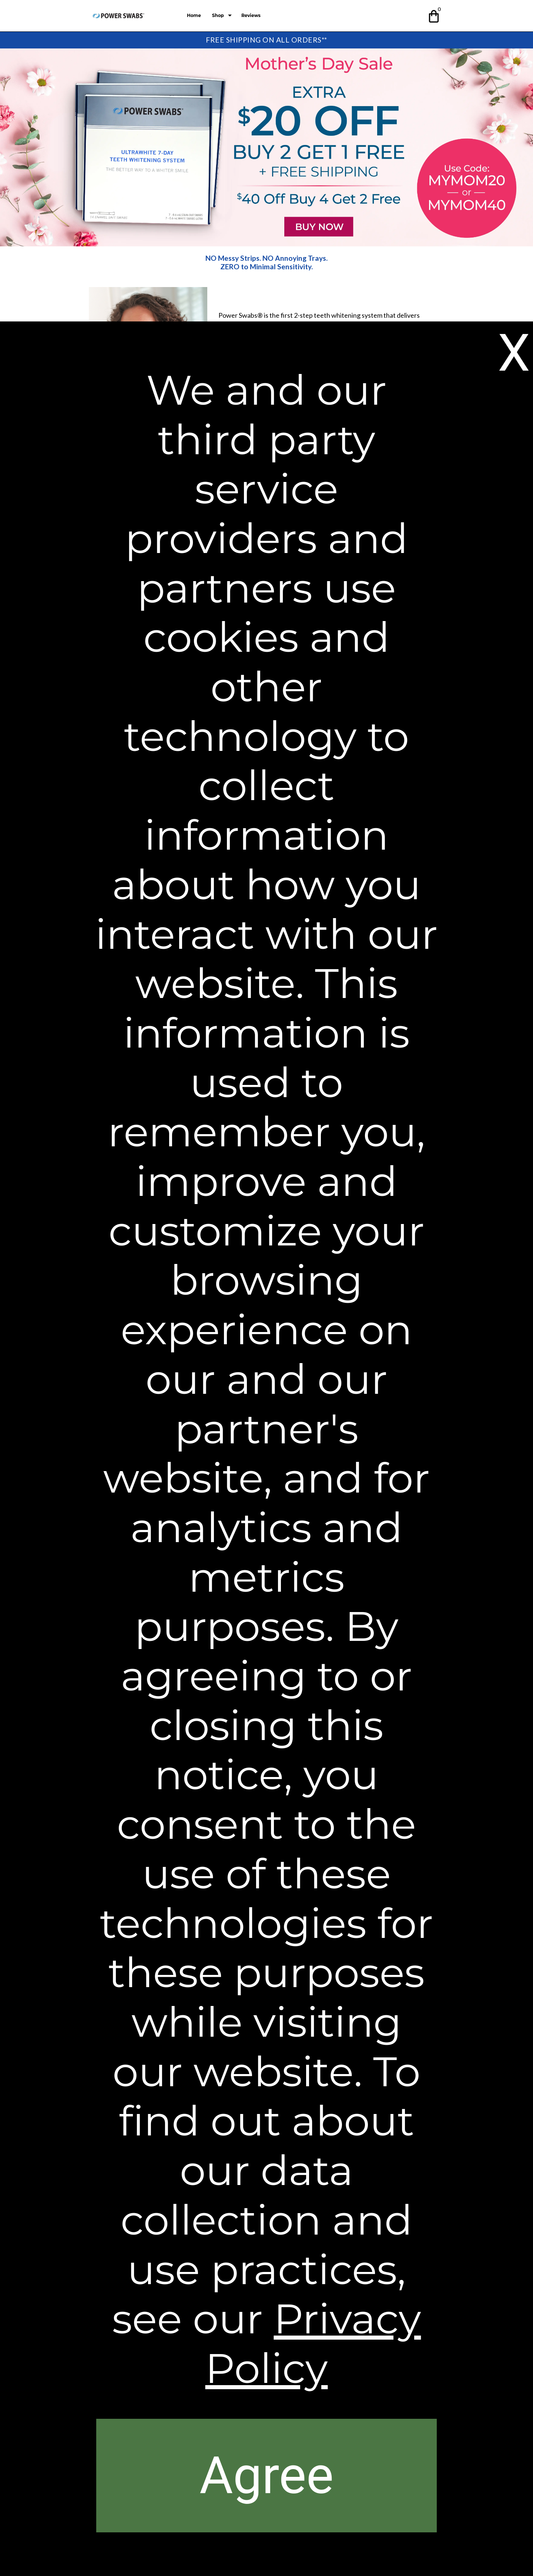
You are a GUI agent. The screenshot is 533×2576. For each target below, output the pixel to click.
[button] (434, 15)
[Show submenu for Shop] (230, 15)
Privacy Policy (313, 2343)
